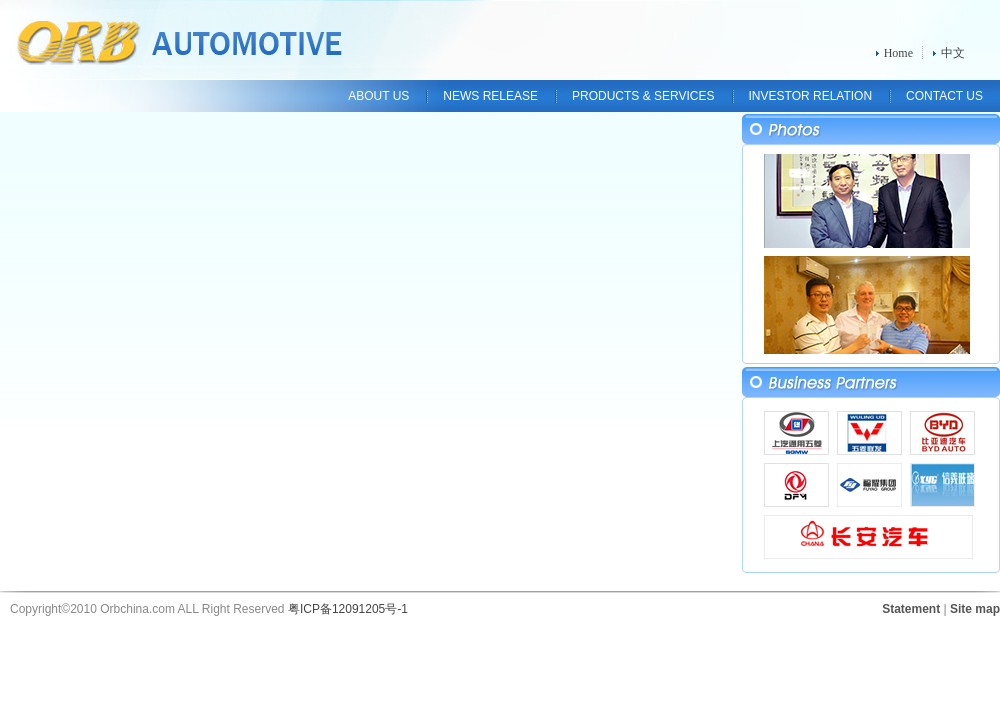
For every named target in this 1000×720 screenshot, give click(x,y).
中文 (953, 53)
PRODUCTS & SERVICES (643, 96)
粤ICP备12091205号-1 (348, 609)
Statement (911, 609)
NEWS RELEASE (490, 96)
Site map (975, 609)
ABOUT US (378, 96)
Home (898, 53)
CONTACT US (944, 96)
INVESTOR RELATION (811, 96)
